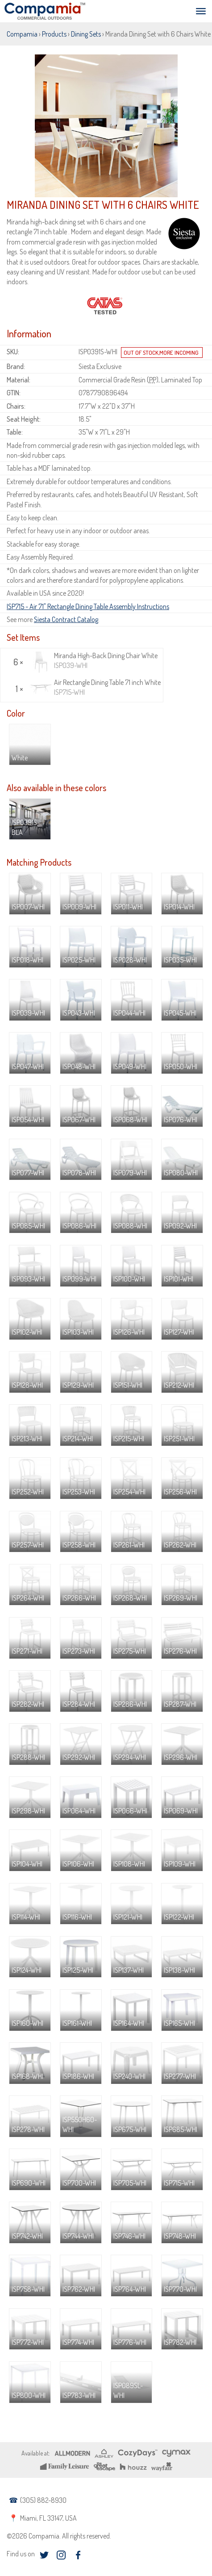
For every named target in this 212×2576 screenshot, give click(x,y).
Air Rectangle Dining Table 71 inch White (95, 687)
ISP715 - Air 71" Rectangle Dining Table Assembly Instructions (88, 606)
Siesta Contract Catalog (66, 619)
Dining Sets (86, 33)
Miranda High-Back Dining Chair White (93, 661)
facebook (78, 2555)
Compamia (22, 33)
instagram (61, 2555)
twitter (44, 2555)
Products (54, 33)
